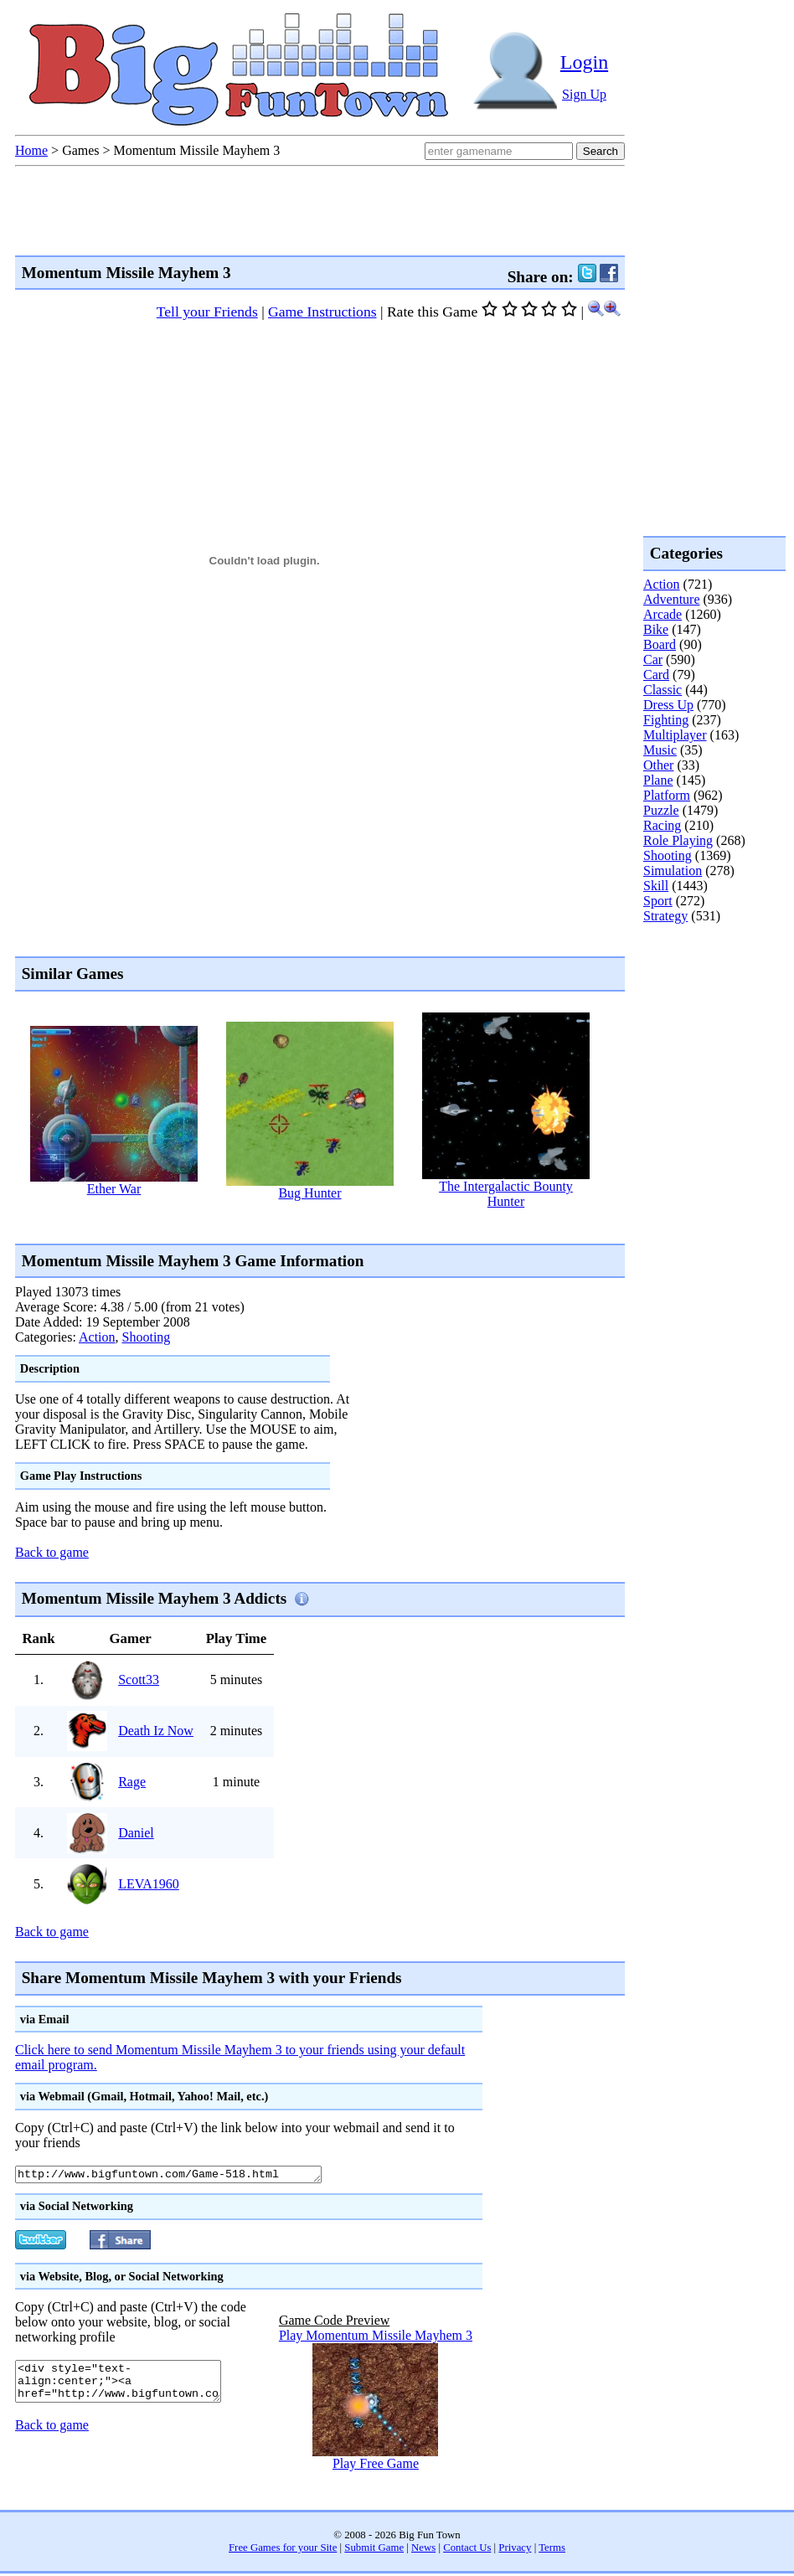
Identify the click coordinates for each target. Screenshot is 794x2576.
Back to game (52, 1552)
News (423, 2550)
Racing (662, 825)
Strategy (665, 916)
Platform (666, 795)
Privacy (514, 2550)
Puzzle (661, 810)
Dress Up (668, 705)
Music (660, 750)
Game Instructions (322, 311)
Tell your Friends (207, 311)
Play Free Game (376, 2466)
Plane (658, 780)
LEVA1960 (148, 1884)
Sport (658, 901)
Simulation (672, 870)
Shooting (146, 1337)
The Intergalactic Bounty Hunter (506, 1193)
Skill (655, 885)
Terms (552, 2550)
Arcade (662, 614)
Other (658, 765)
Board (659, 644)
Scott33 (138, 1679)
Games (80, 150)
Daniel (136, 1833)
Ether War (114, 1189)
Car (653, 659)
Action (97, 1337)
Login (584, 62)
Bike (655, 629)
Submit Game (374, 2550)
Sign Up (584, 94)
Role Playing (678, 840)
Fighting (665, 720)
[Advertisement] (710, 991)
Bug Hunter (309, 1193)
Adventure (671, 599)
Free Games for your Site (283, 2550)
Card (656, 674)
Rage (132, 1782)
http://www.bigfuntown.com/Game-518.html (187, 2176)
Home (31, 150)
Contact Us (467, 2550)
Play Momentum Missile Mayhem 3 (375, 2338)
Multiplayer (675, 735)
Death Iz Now (155, 1730)
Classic (662, 690)
